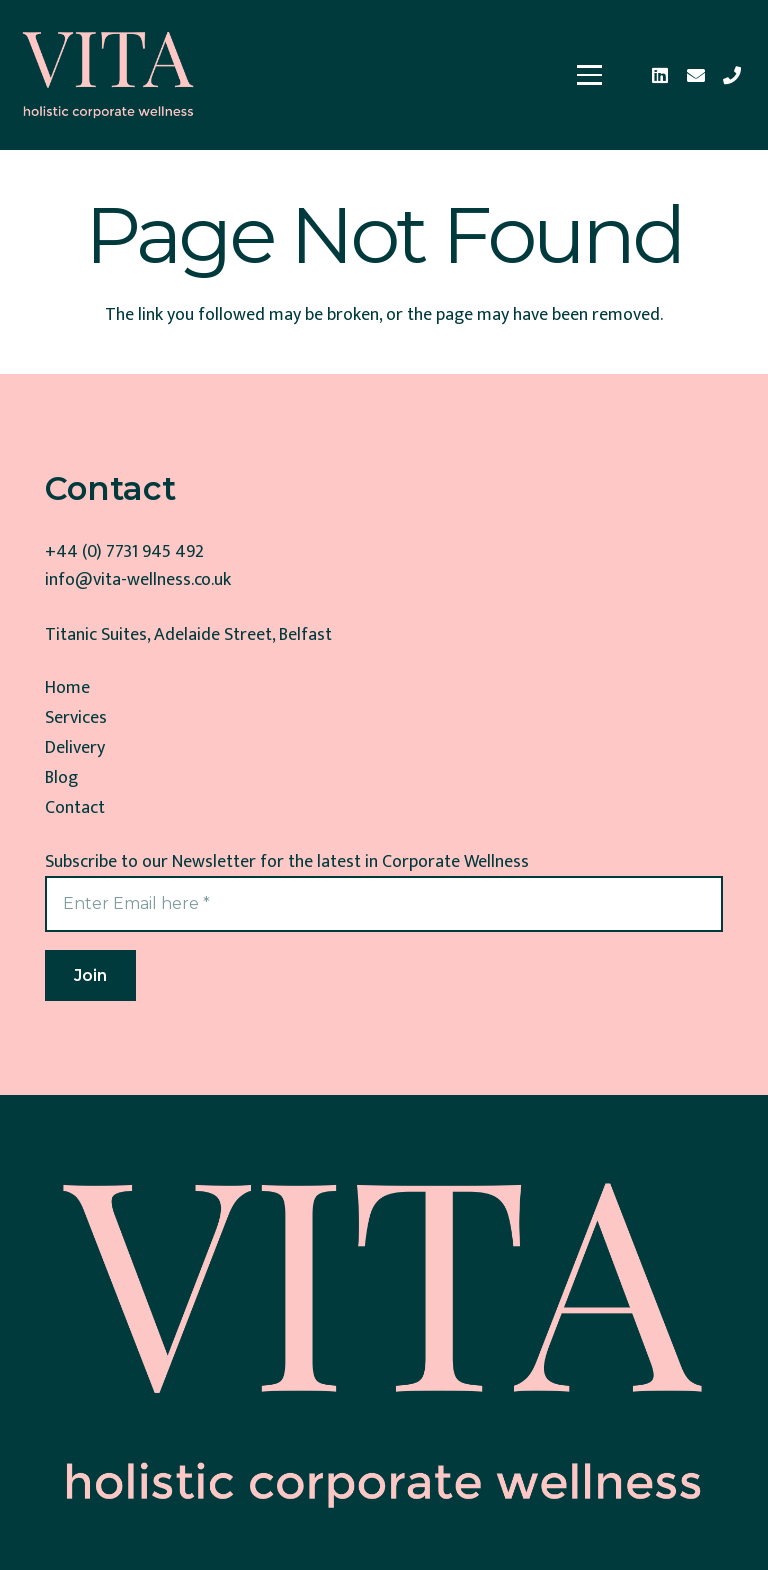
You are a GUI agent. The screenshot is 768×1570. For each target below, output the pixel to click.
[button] (590, 74)
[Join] (90, 975)
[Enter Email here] (384, 903)
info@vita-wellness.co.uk (138, 580)
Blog (61, 778)
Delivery (75, 748)
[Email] (696, 75)
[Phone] (732, 75)
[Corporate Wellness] (108, 75)
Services (76, 718)
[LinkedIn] (660, 75)
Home (67, 688)
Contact (75, 808)
